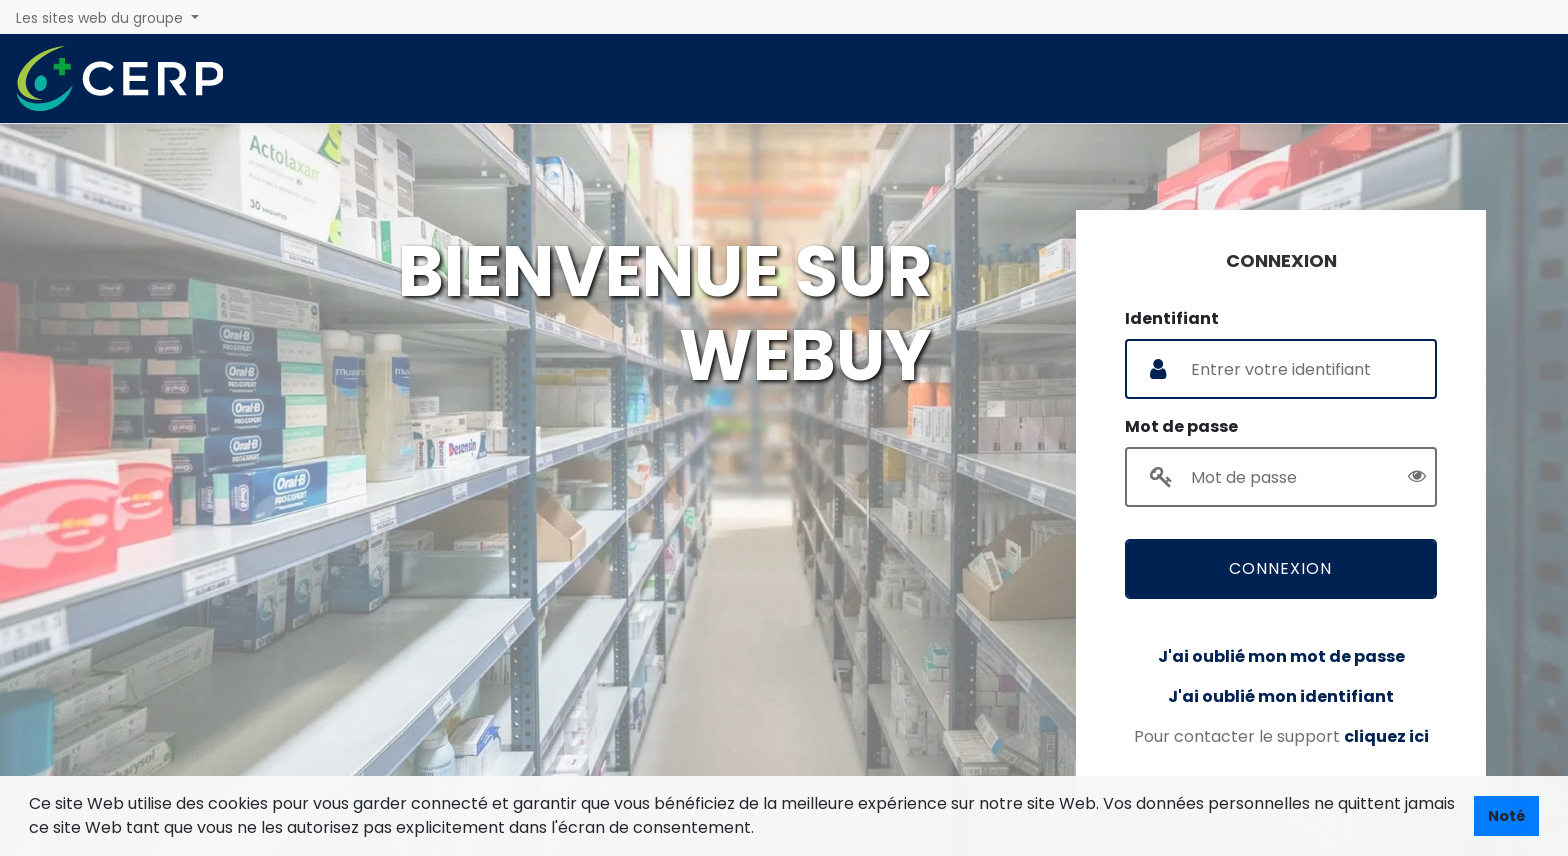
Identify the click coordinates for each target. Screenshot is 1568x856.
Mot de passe (1181, 425)
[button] (761, 830)
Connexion (1280, 567)
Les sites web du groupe (101, 18)
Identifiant (1172, 317)
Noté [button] (1507, 816)
